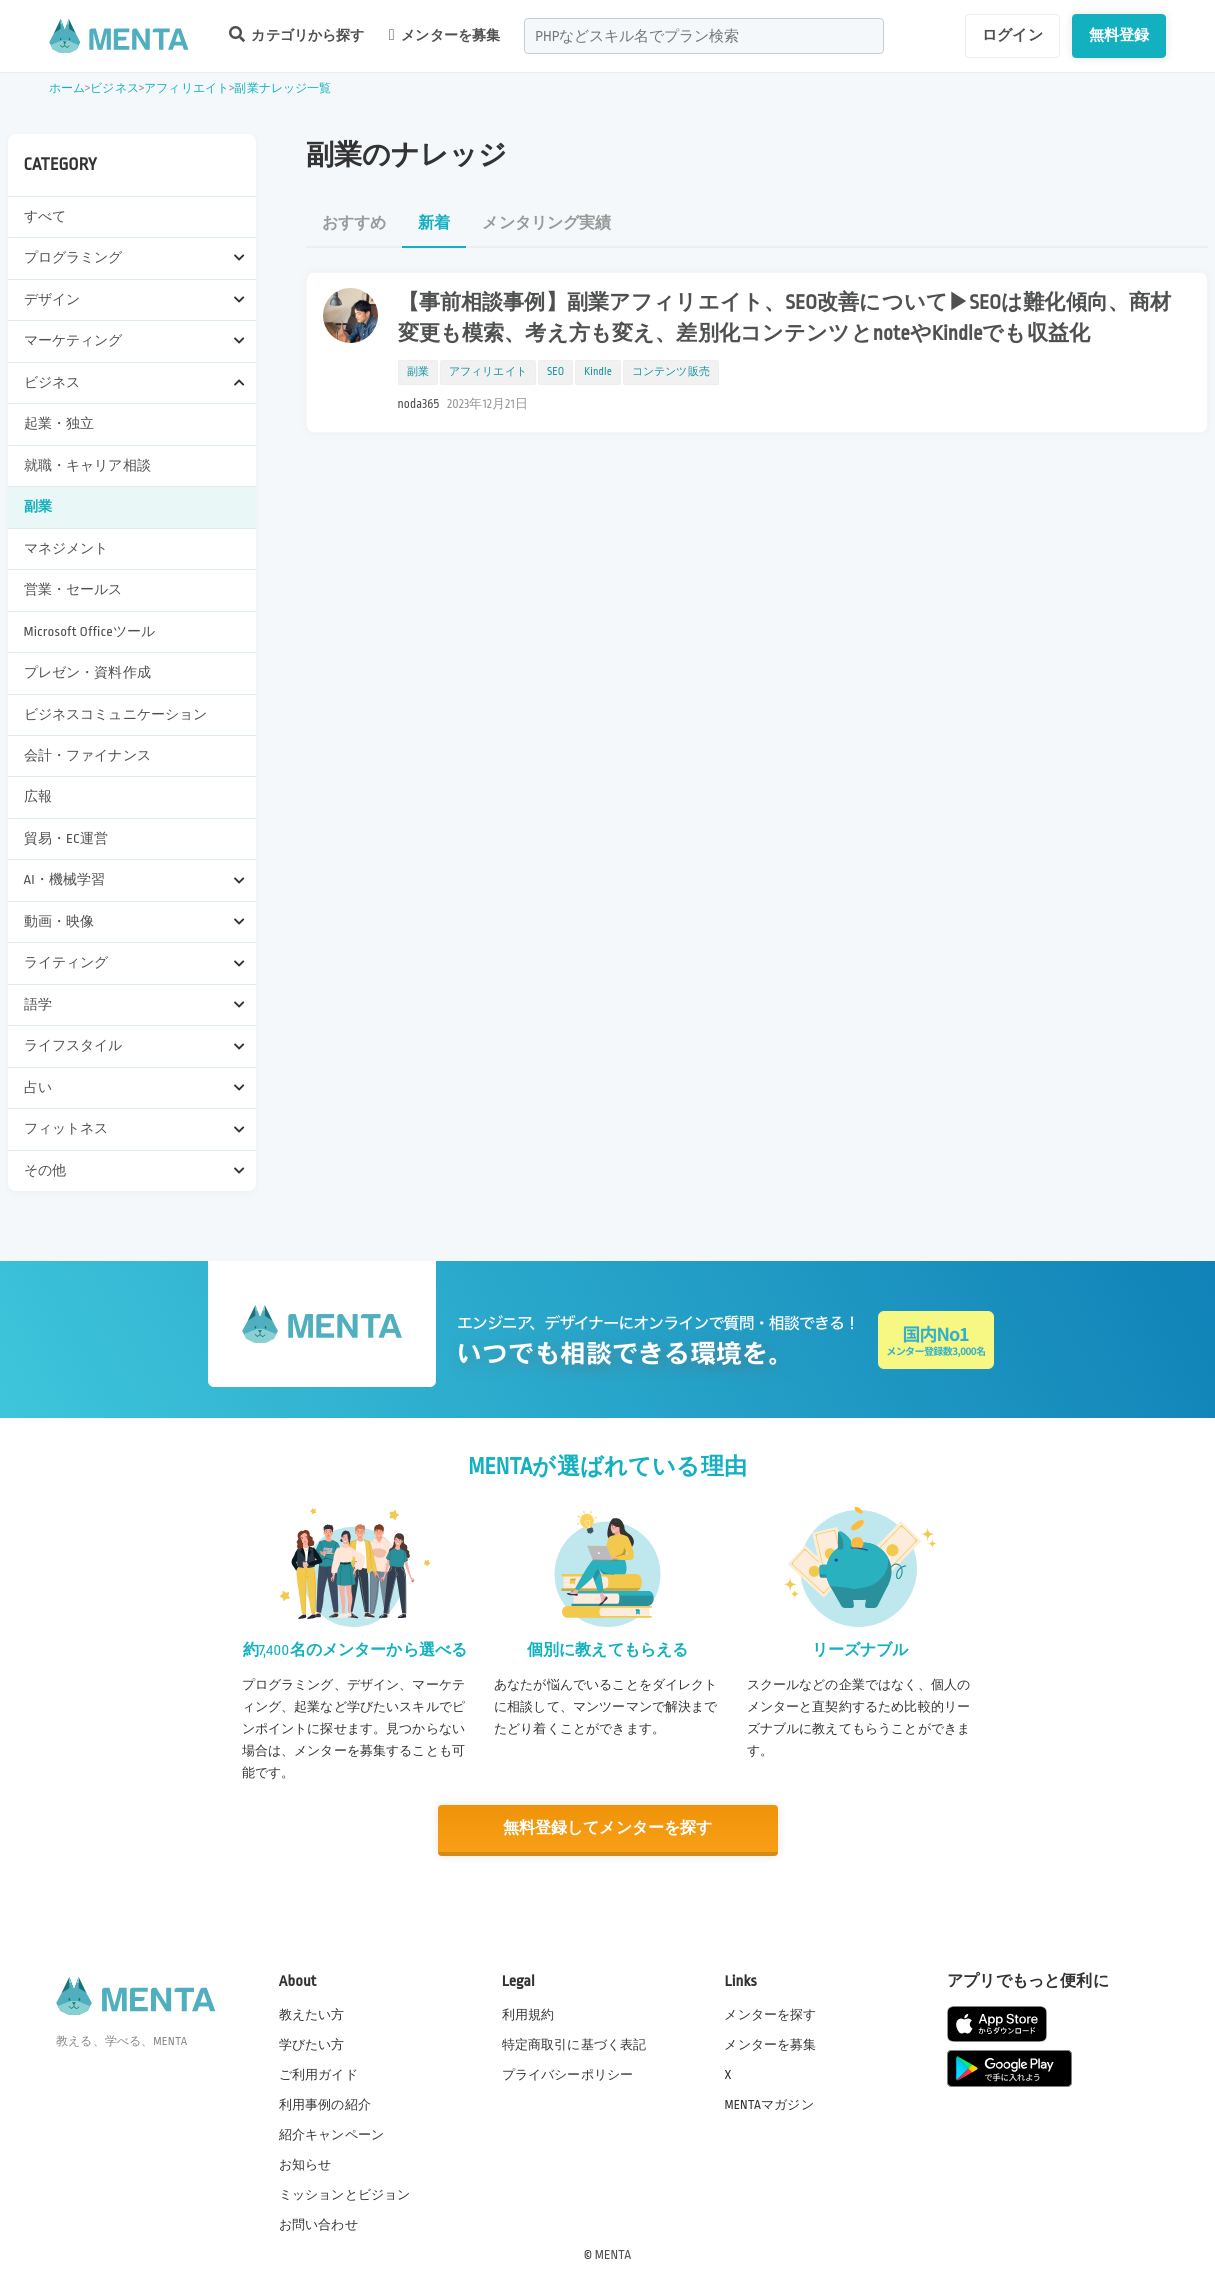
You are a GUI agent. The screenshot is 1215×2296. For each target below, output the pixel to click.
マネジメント (66, 548)
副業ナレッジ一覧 (282, 88)
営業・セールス (73, 589)
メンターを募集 (445, 35)
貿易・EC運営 (66, 838)
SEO (555, 372)
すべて (45, 216)
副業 (38, 506)
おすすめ (354, 223)
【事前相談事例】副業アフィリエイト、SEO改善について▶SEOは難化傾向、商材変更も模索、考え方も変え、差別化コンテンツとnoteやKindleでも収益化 (785, 318)
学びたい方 (312, 2044)
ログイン (1012, 35)
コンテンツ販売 (671, 372)
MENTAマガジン (768, 2104)
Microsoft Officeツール (90, 631)
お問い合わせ (318, 2225)
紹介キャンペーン (331, 2135)
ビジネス (114, 88)
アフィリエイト (186, 88)
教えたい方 (312, 2014)
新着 (434, 223)
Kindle (598, 372)
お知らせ (305, 2165)
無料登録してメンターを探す (608, 1828)
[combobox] (704, 36)
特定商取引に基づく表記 (574, 2044)
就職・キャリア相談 (87, 465)
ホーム (67, 88)
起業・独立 (59, 423)
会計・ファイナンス (87, 755)
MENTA (613, 2255)
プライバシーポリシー (568, 2074)
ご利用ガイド (318, 2074)
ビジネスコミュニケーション (116, 714)
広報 (38, 796)
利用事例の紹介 (325, 2104)
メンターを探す (770, 2014)
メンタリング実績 (546, 223)
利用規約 (528, 2014)
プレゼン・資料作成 (87, 672)
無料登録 (1119, 35)
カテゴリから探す (297, 34)
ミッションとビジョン (345, 2195)
